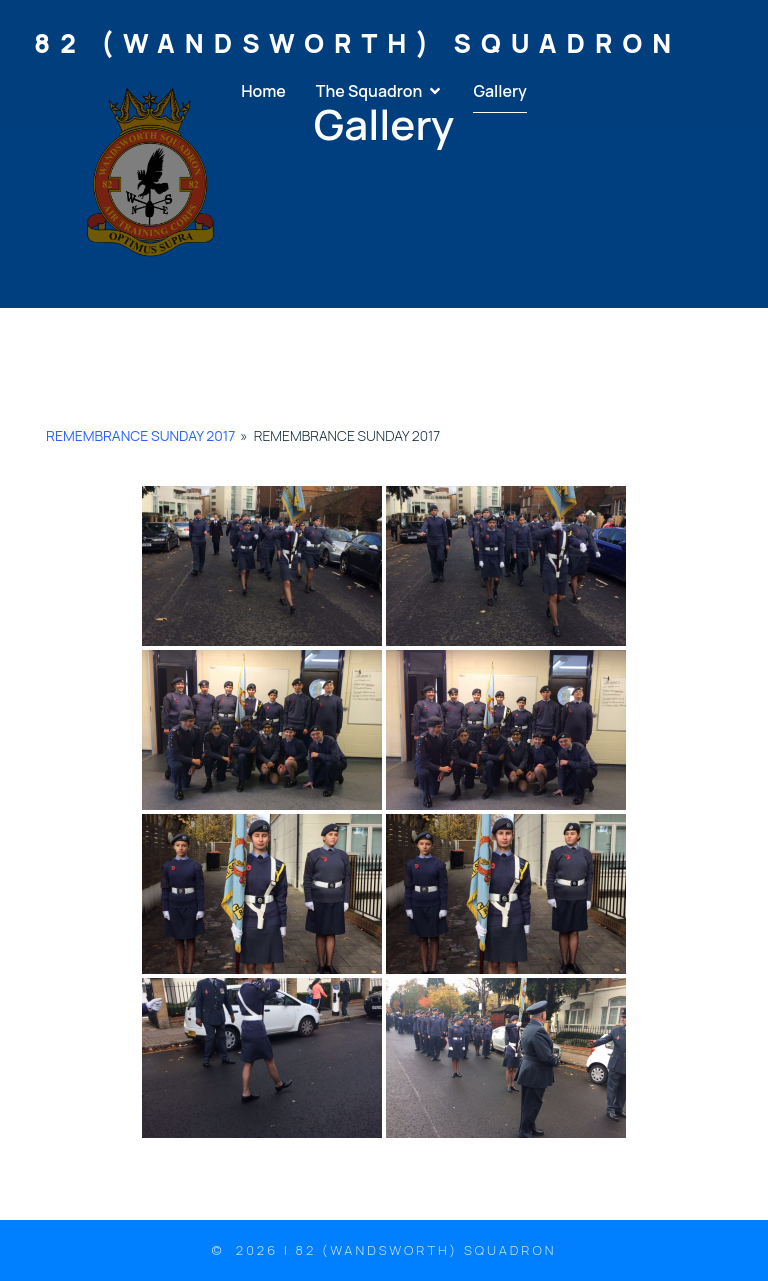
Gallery (499, 92)
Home (263, 92)
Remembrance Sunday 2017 (140, 435)
